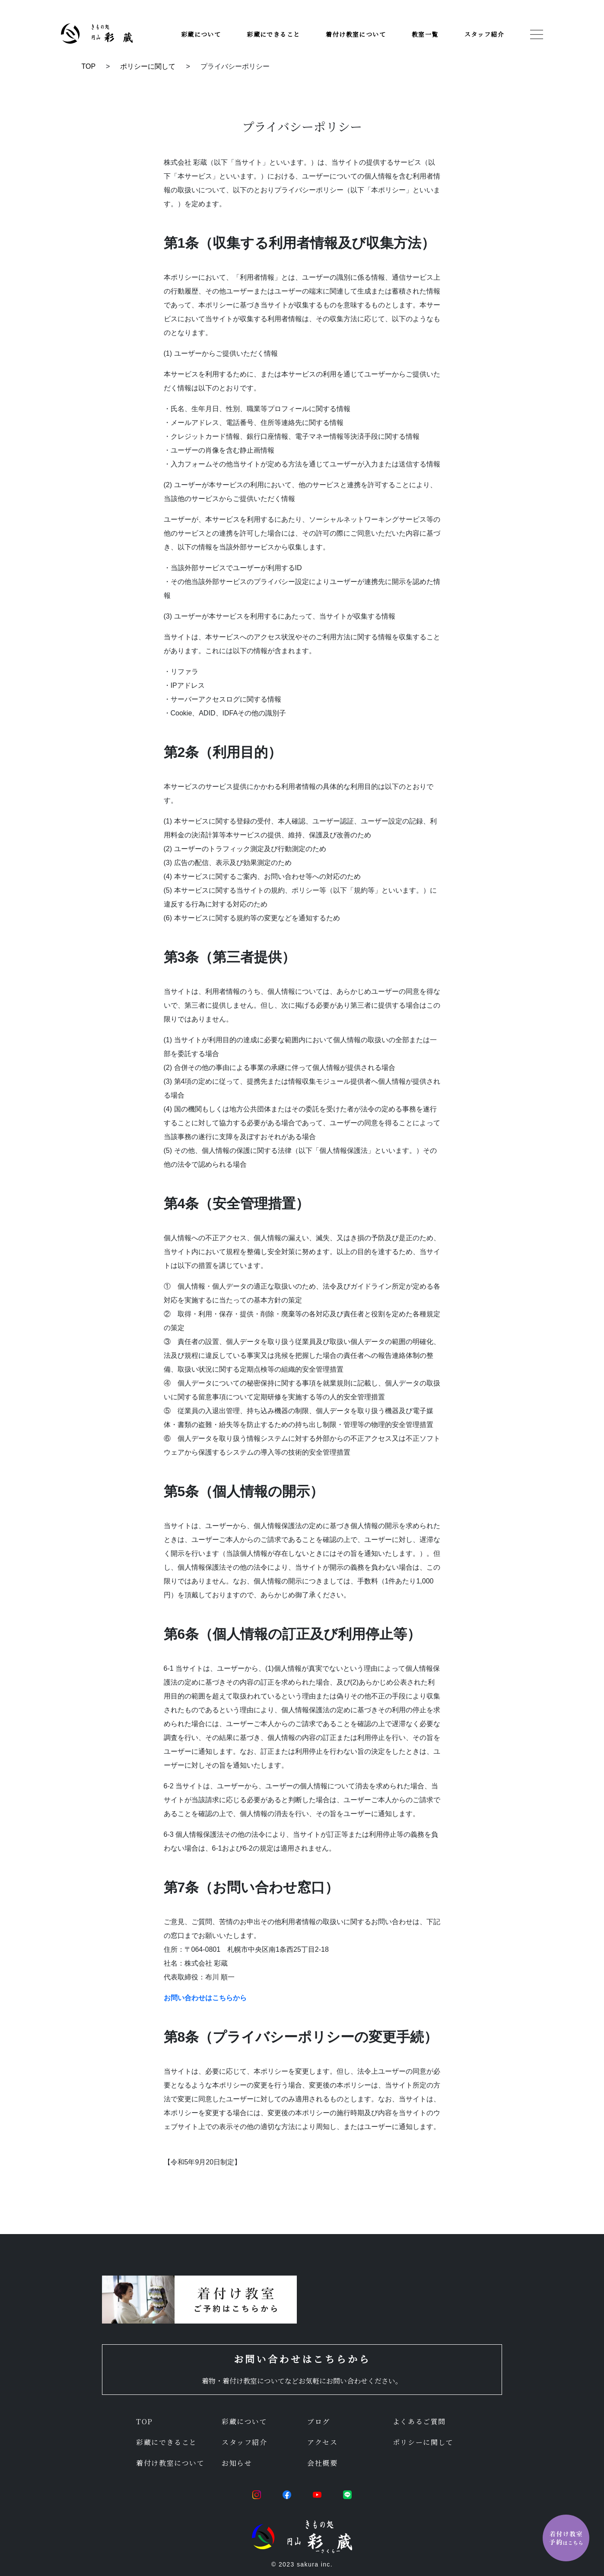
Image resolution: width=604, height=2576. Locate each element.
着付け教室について (356, 34)
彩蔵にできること (273, 34)
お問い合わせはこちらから (205, 1997)
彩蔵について (201, 34)
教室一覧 (425, 34)
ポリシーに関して (147, 66)
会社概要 (322, 2463)
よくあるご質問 (419, 2421)
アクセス (322, 2442)
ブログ (318, 2421)
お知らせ (237, 2463)
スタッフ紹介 (484, 34)
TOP (89, 66)
